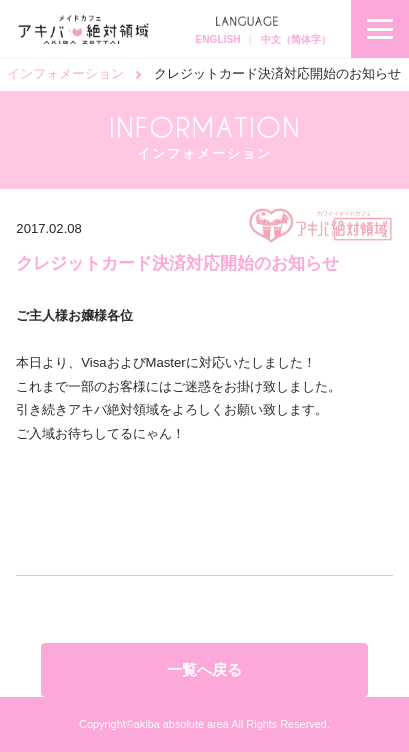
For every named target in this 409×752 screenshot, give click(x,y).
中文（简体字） (296, 39)
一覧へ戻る (204, 669)
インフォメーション (65, 73)
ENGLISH (217, 39)
